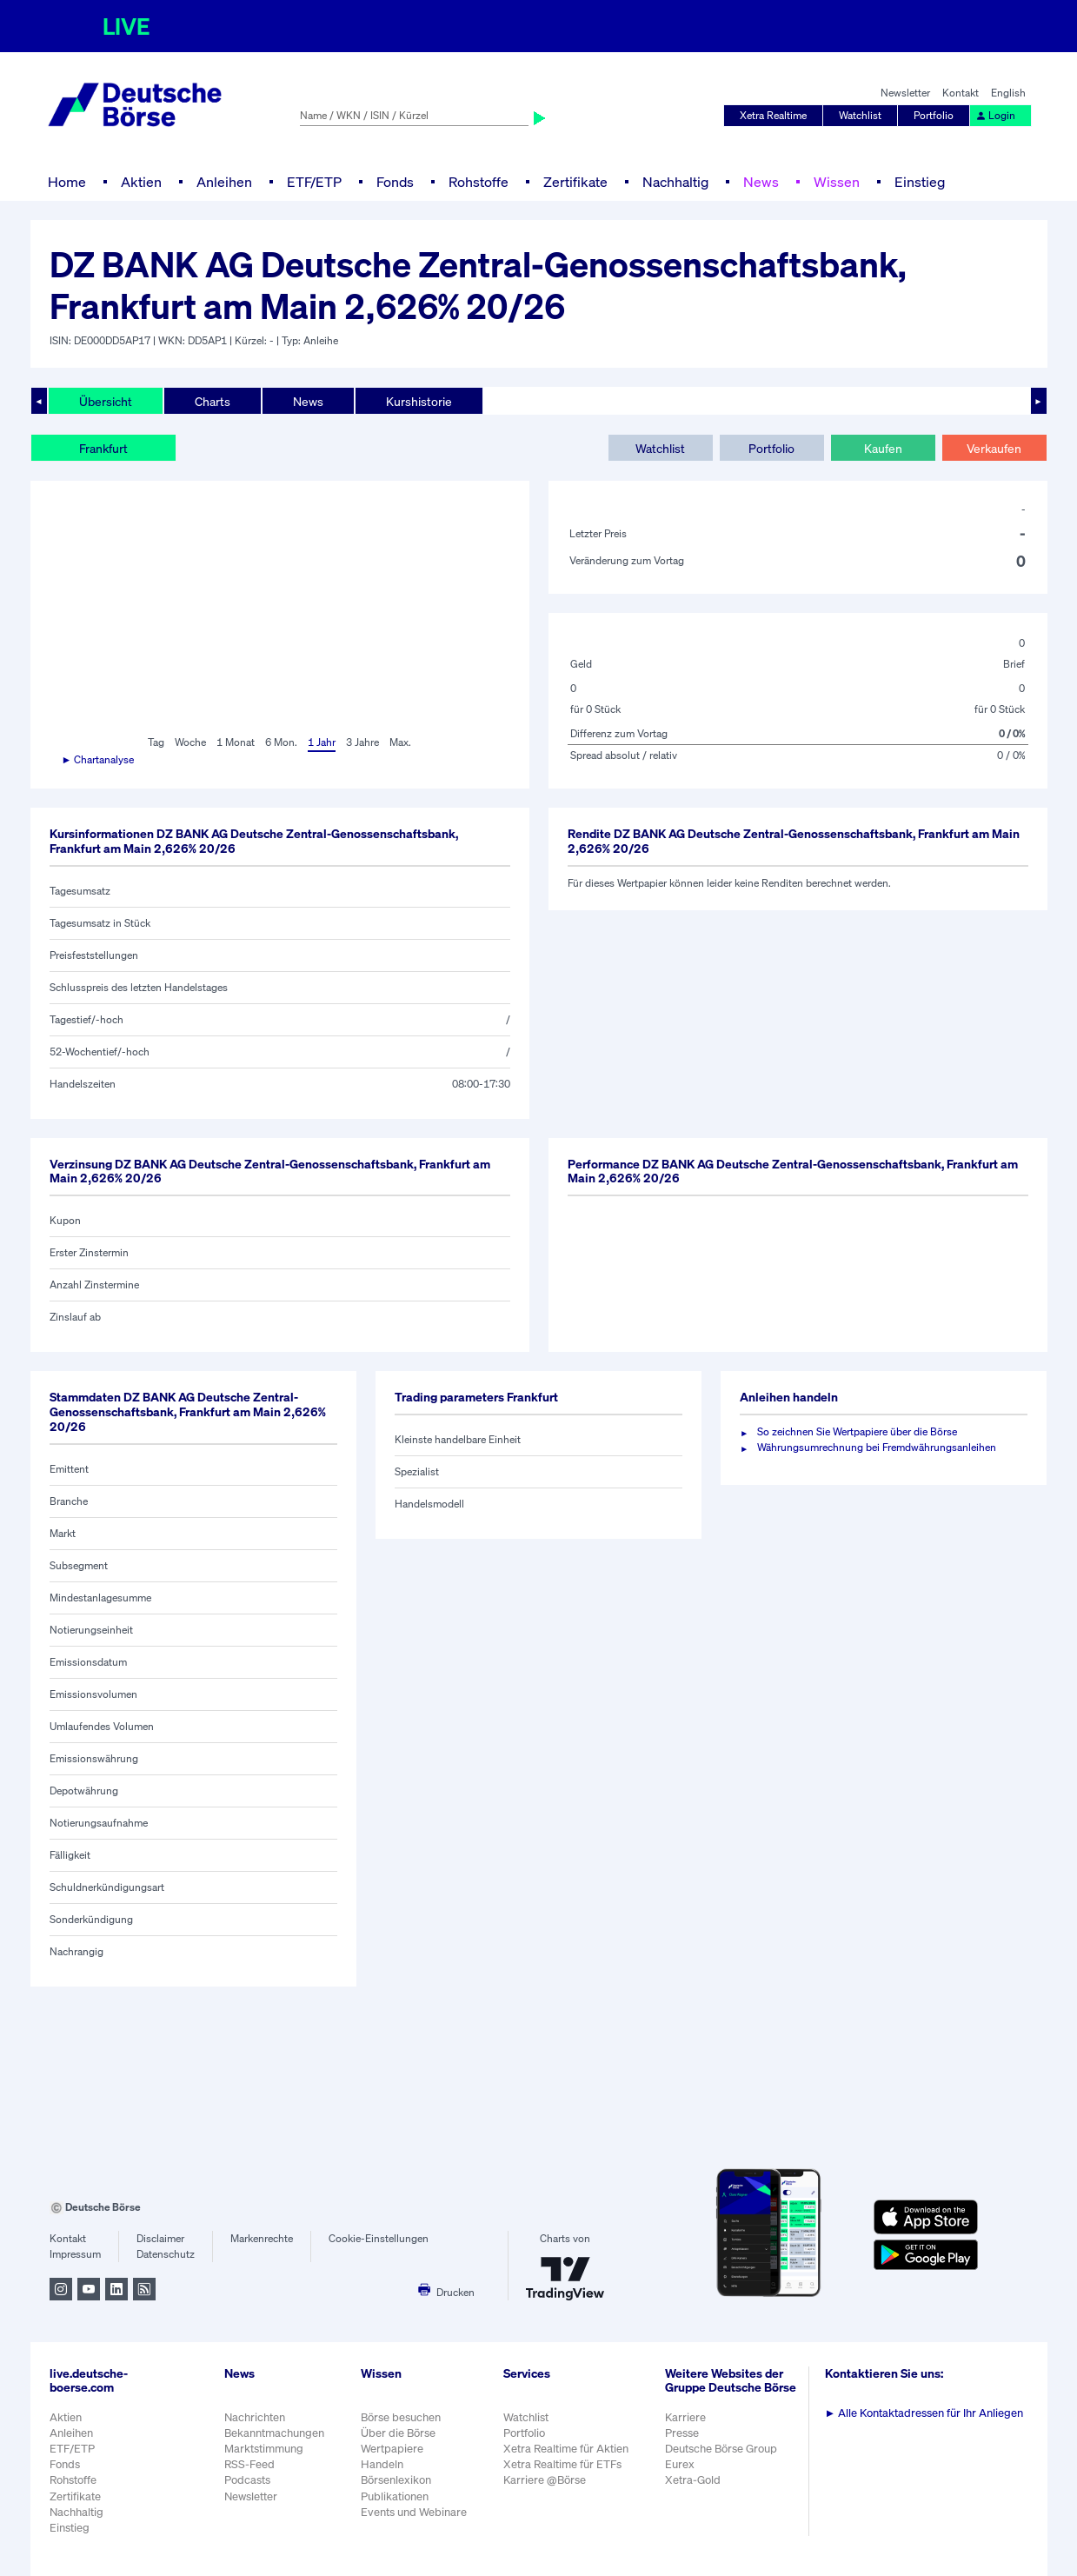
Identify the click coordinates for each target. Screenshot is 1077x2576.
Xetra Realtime (773, 115)
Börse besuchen (401, 2417)
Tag (156, 742)
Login (995, 115)
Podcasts (247, 2480)
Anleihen (224, 181)
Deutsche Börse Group (721, 2448)
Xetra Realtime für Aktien (565, 2448)
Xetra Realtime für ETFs (562, 2464)
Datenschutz (165, 2253)
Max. (400, 742)
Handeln (382, 2464)
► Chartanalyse (98, 759)
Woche (190, 742)
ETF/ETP (314, 181)
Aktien (141, 181)
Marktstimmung (263, 2448)
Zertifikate (575, 181)
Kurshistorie (419, 401)
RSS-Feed (249, 2464)
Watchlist (860, 115)
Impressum (75, 2253)
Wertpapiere (392, 2448)
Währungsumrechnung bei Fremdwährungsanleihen (876, 1447)
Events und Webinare (414, 2512)
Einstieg (919, 181)
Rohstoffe (479, 181)
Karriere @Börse (544, 2480)
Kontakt (960, 92)
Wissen (837, 181)
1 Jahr (322, 742)
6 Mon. (281, 742)
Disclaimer (160, 2238)
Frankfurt (103, 448)
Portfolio (934, 115)
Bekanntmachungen (274, 2433)
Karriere (685, 2417)
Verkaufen (994, 448)
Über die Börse (398, 2433)
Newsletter (905, 92)
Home (67, 181)
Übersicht (105, 401)
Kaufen (883, 448)
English (1008, 92)
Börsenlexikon (396, 2480)
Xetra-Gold (693, 2480)
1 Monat (235, 742)
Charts (212, 401)
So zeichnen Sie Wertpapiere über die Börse (857, 1431)
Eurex (680, 2464)
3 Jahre (362, 742)
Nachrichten (254, 2417)
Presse (682, 2433)
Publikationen (395, 2496)
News (761, 181)
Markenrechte (261, 2238)
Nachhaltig (675, 181)
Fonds (395, 181)
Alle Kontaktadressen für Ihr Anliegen (924, 2413)
